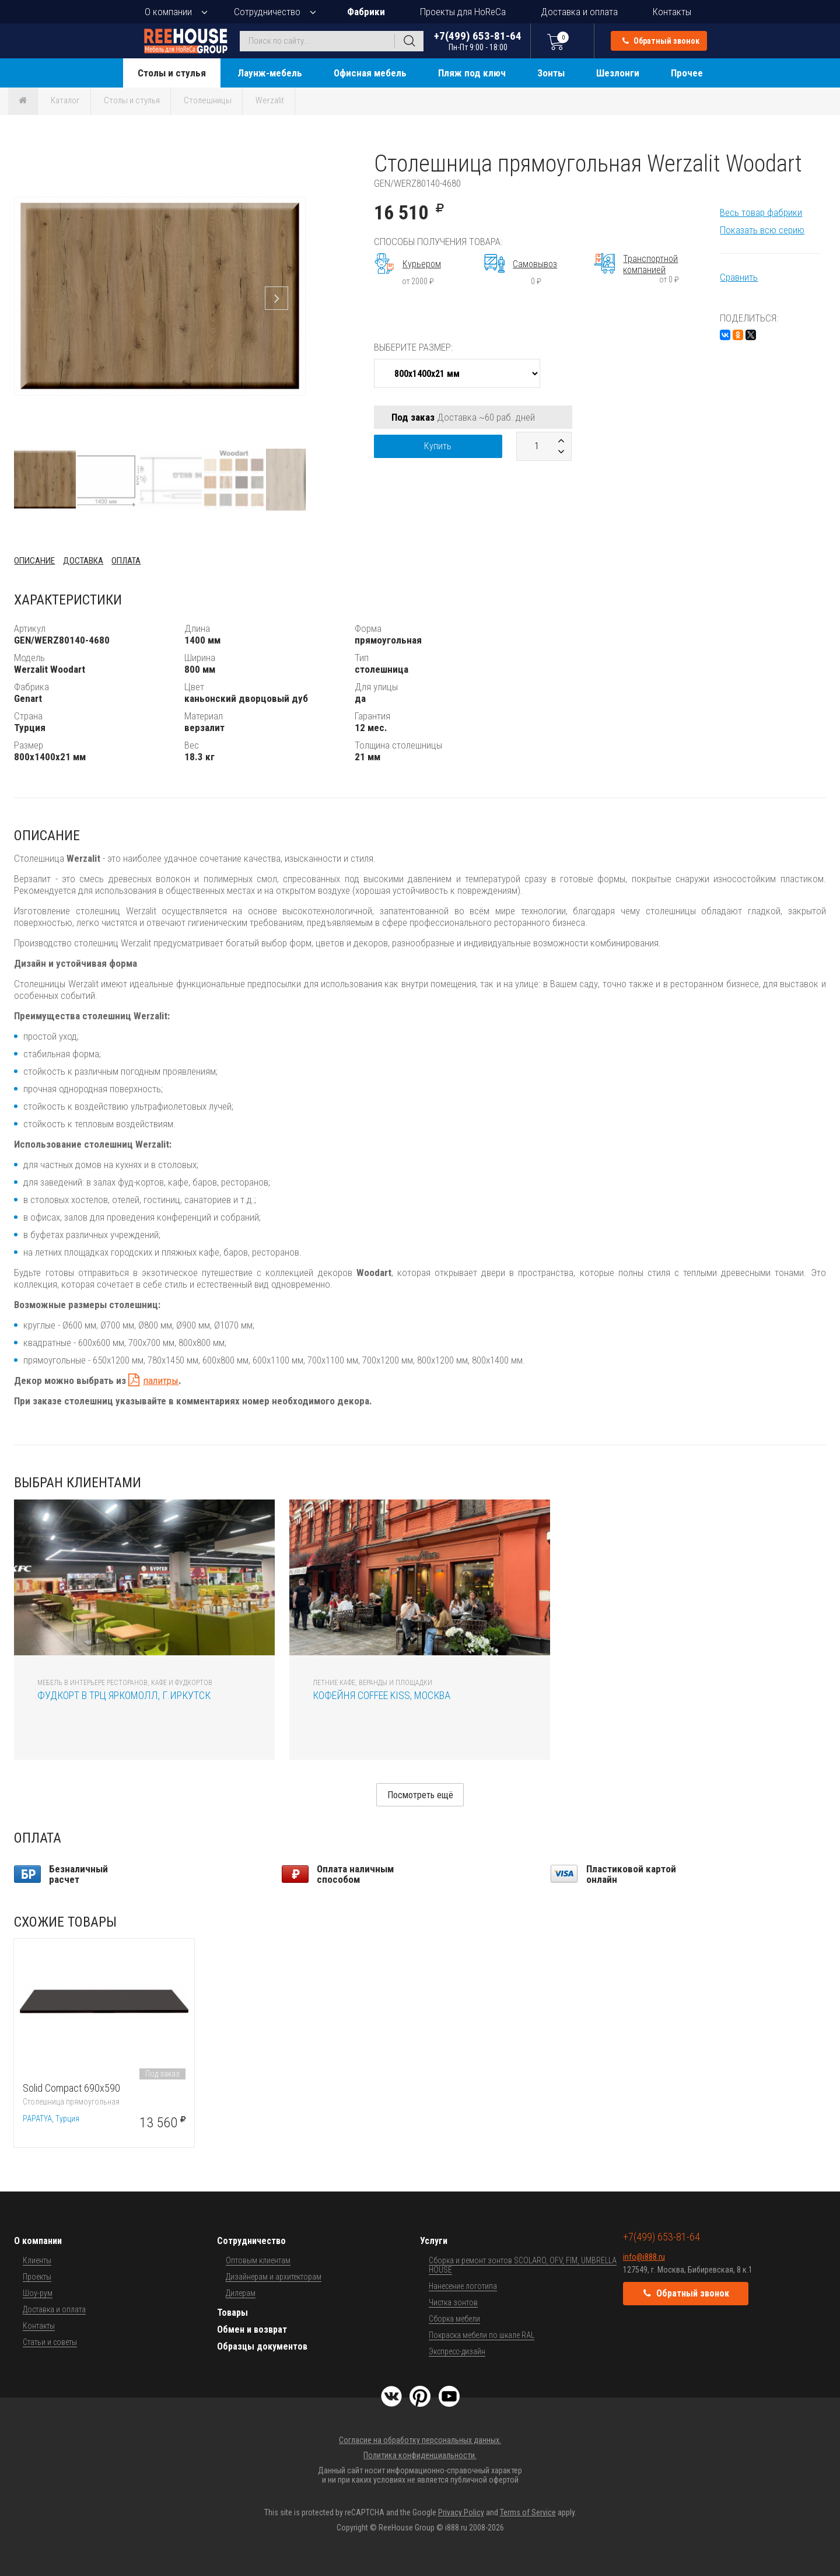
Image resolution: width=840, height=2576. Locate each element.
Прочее (687, 73)
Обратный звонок (660, 41)
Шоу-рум (37, 2293)
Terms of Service (528, 2512)
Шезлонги (617, 73)
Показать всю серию (762, 230)
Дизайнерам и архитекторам (273, 2276)
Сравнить (739, 277)
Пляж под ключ (472, 73)
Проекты (37, 2276)
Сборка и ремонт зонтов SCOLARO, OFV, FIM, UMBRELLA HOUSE (523, 2265)
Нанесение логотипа (463, 2286)
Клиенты (37, 2260)
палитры (160, 1380)
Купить (438, 446)
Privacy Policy (461, 2512)
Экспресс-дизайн (457, 2351)
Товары (232, 2312)
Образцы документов (262, 2346)
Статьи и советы (50, 2342)
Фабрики (366, 12)
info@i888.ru (644, 2257)
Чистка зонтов (453, 2302)
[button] (295, 160)
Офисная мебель (370, 73)
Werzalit (270, 100)
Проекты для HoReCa (463, 12)
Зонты (551, 73)
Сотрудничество (267, 12)
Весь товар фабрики (761, 212)
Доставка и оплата (579, 12)
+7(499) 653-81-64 (478, 40)
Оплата (126, 560)
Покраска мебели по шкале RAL (481, 2335)
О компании (168, 12)
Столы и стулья (172, 73)
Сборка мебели (454, 2318)
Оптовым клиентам (258, 2260)
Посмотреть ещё (420, 1795)
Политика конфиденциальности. (420, 2455)
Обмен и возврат (252, 2329)
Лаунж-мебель (269, 73)
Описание (34, 560)
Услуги (433, 2240)
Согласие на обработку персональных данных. (420, 2440)
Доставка (83, 560)
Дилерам (241, 2293)
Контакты (672, 12)
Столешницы (208, 100)
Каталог (65, 100)
